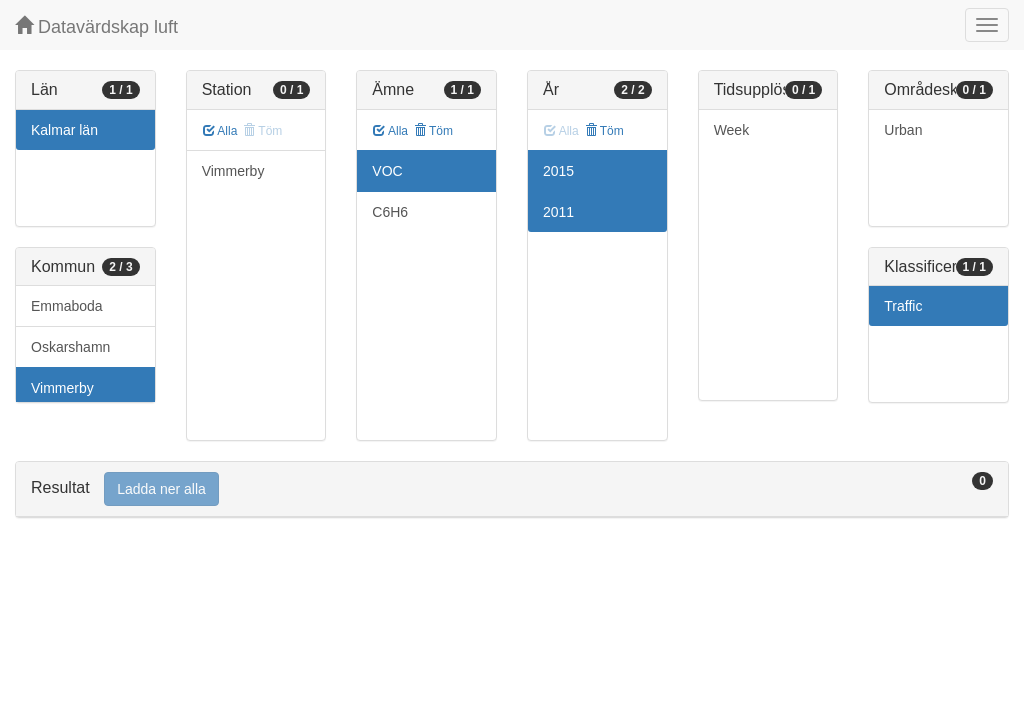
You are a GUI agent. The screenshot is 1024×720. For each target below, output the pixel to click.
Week (732, 130)
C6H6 (390, 212)
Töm (433, 131)
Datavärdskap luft (96, 26)
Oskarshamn (70, 347)
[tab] (512, 489)
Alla (220, 131)
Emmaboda (67, 306)
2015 (558, 171)
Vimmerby (62, 388)
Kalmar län (64, 130)
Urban (903, 130)
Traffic (903, 306)
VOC (387, 171)
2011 (558, 212)
